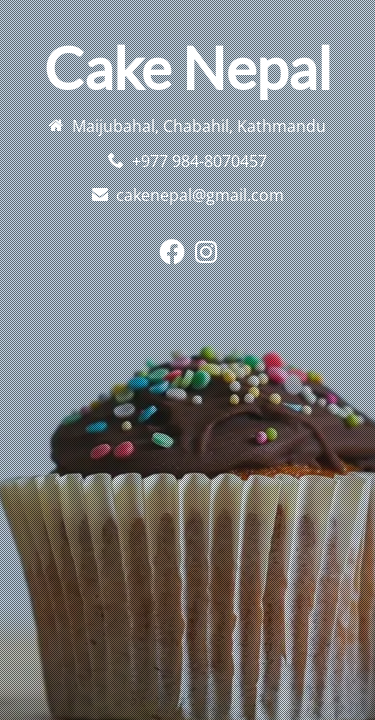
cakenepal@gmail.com (200, 195)
